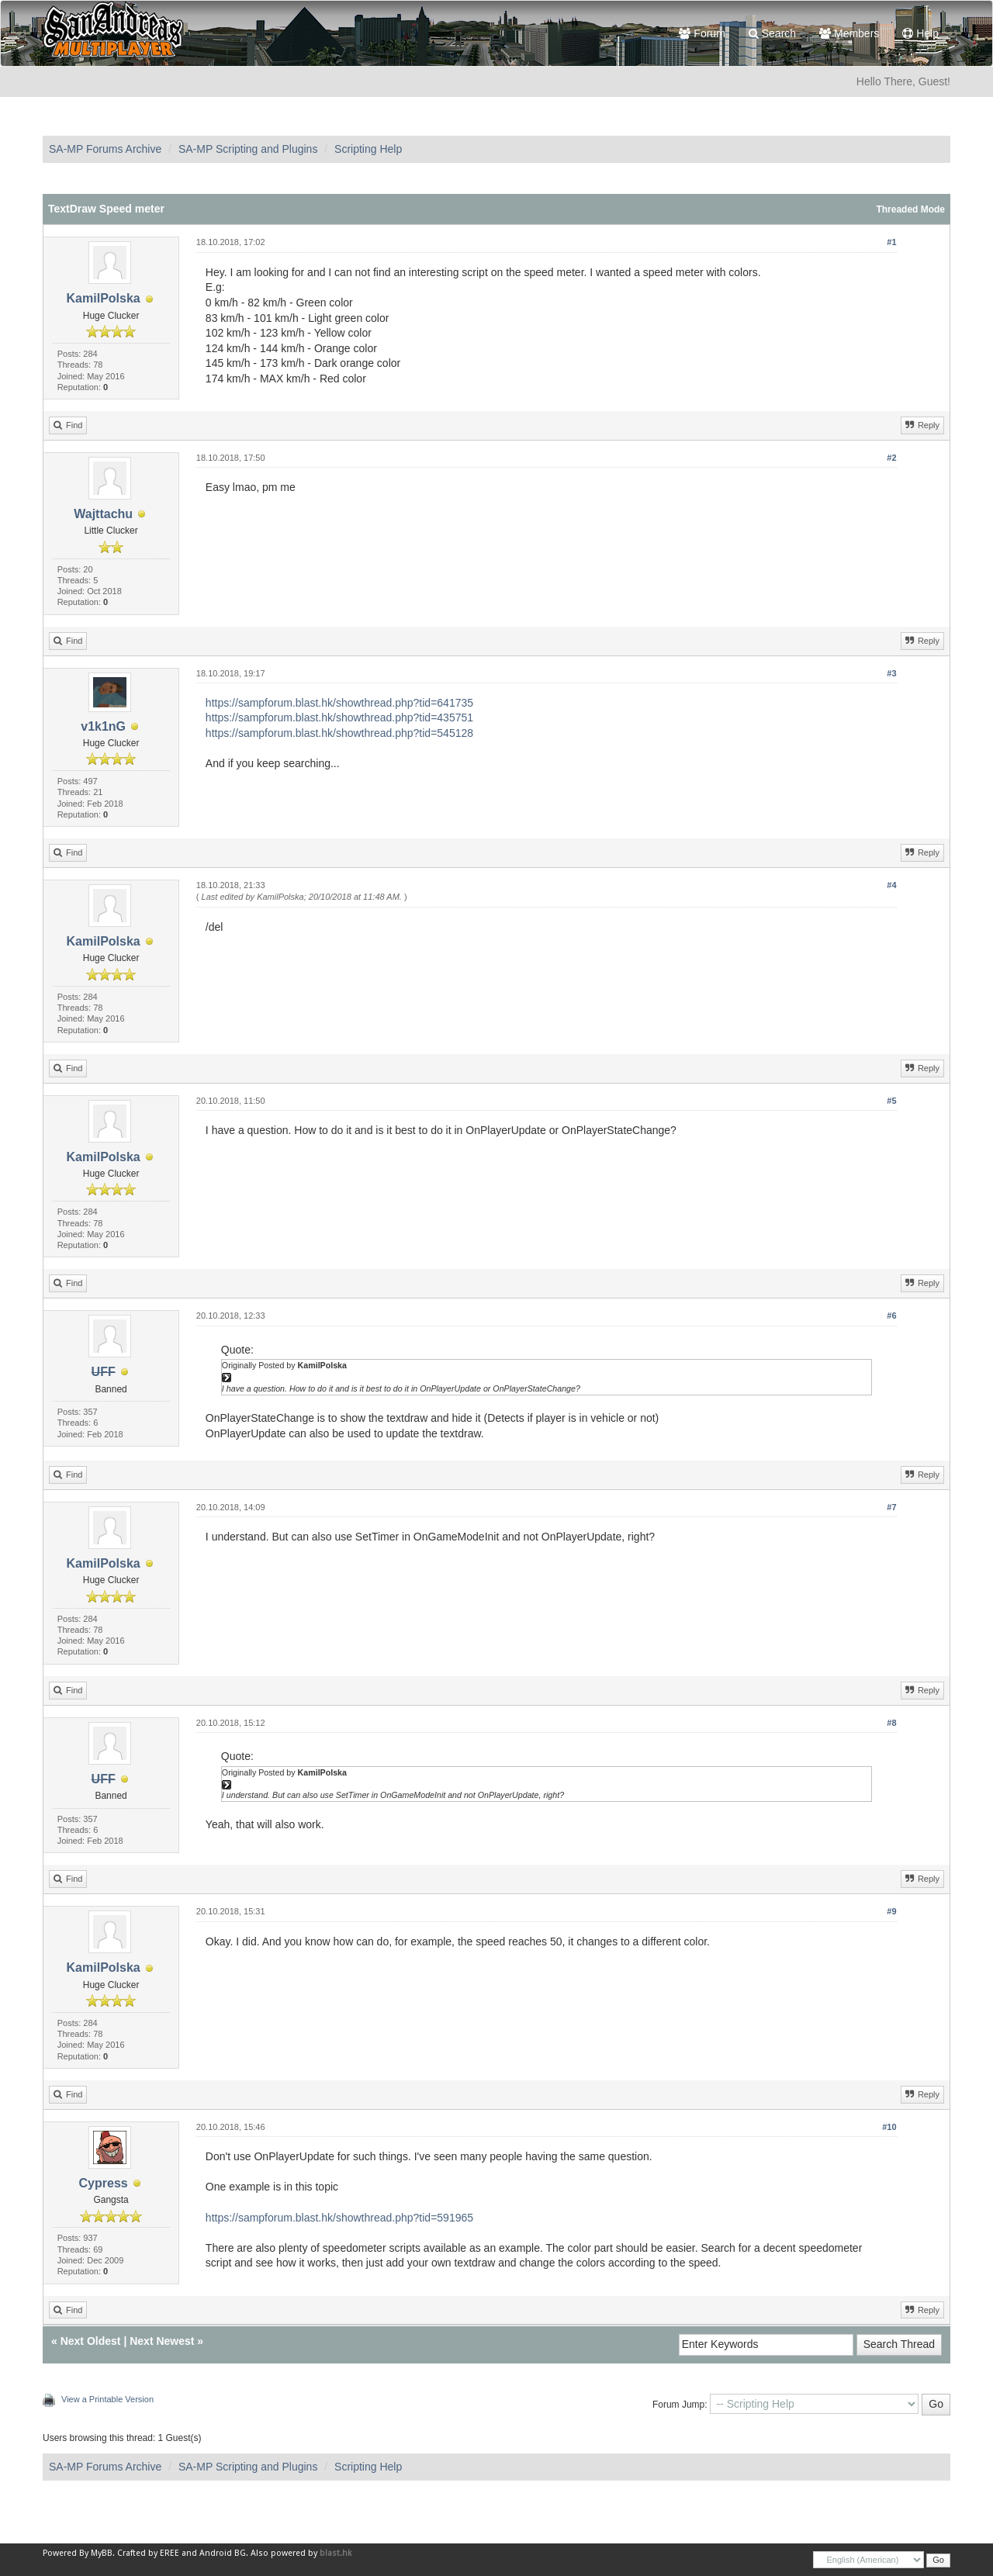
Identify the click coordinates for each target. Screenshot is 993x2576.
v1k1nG (103, 726)
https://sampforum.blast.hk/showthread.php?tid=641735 (339, 703)
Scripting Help (368, 149)
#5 (891, 1100)
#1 (891, 242)
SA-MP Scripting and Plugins (248, 149)
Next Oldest (91, 2341)
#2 (891, 457)
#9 (891, 1911)
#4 (891, 885)
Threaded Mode (910, 209)
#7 (891, 1507)
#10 (889, 2127)
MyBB (101, 2553)
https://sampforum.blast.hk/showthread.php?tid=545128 (339, 733)
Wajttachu (103, 513)
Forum (702, 33)
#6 (891, 1315)
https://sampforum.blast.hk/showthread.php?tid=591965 (339, 2217)
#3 (891, 673)
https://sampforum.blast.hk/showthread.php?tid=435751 (339, 717)
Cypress (103, 2183)
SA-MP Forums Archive (105, 149)
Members (849, 33)
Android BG (222, 2553)
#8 (891, 1722)
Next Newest (162, 2341)
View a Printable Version (107, 2399)
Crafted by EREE (148, 2553)
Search (772, 33)
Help (920, 33)
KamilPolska (103, 298)
